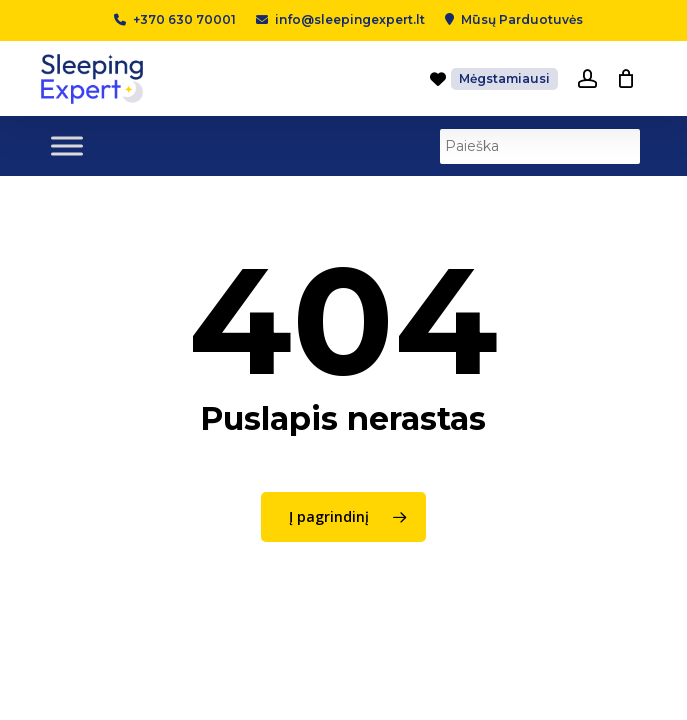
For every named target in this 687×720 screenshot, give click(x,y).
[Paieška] (540, 146)
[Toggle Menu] (67, 145)
